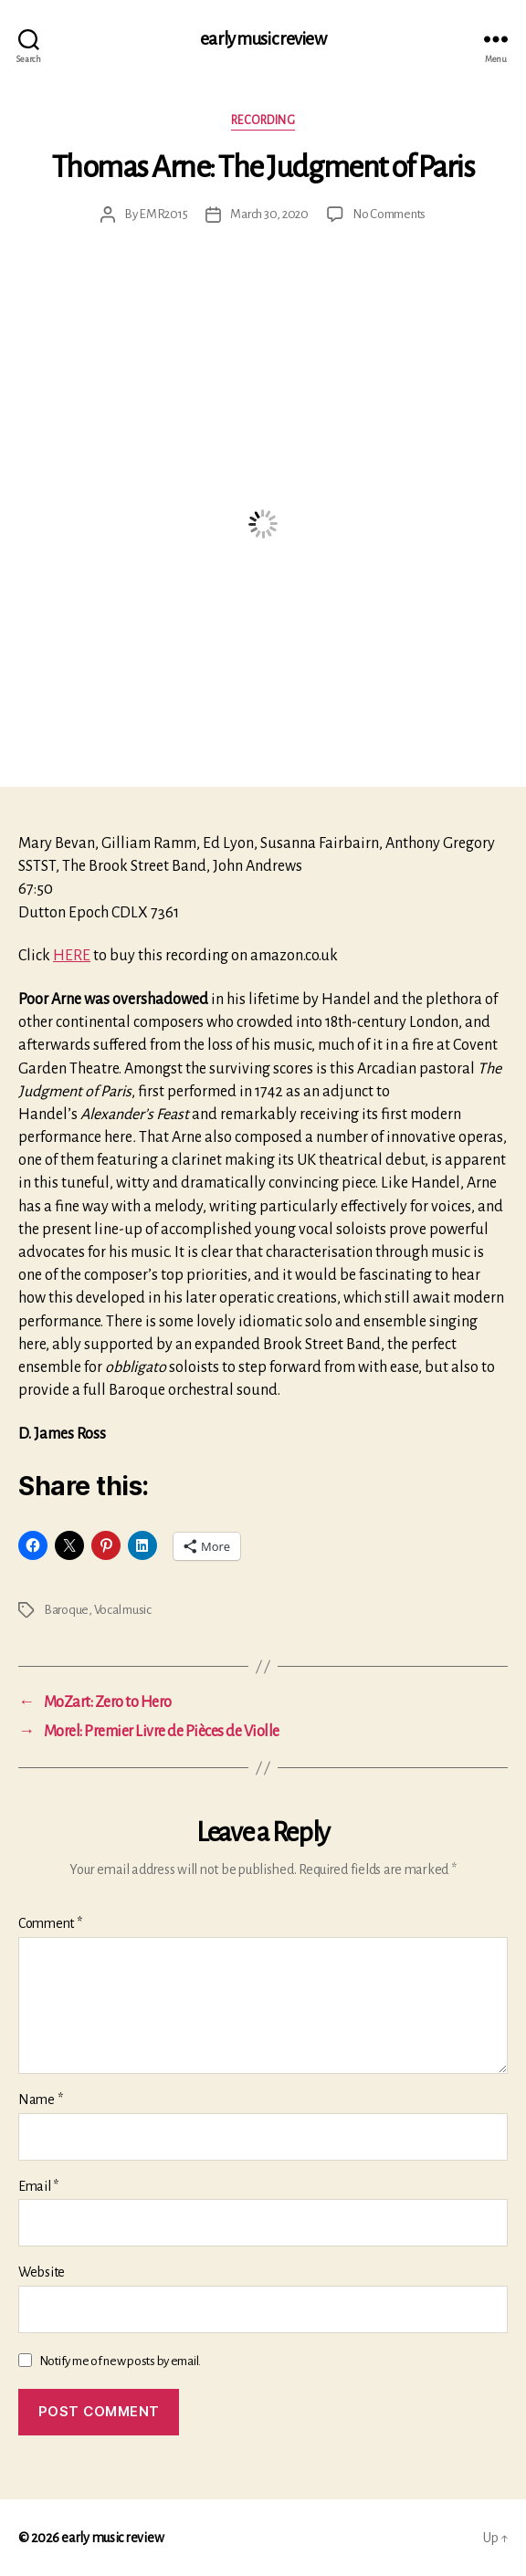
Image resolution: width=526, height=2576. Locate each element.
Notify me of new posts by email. (120, 2361)
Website (41, 2272)
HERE (71, 956)
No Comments (389, 214)
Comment (50, 1923)
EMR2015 (163, 214)
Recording (263, 120)
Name (40, 2099)
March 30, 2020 (269, 214)
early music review (262, 38)
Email (38, 2186)
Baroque (66, 1610)
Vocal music (123, 1610)
